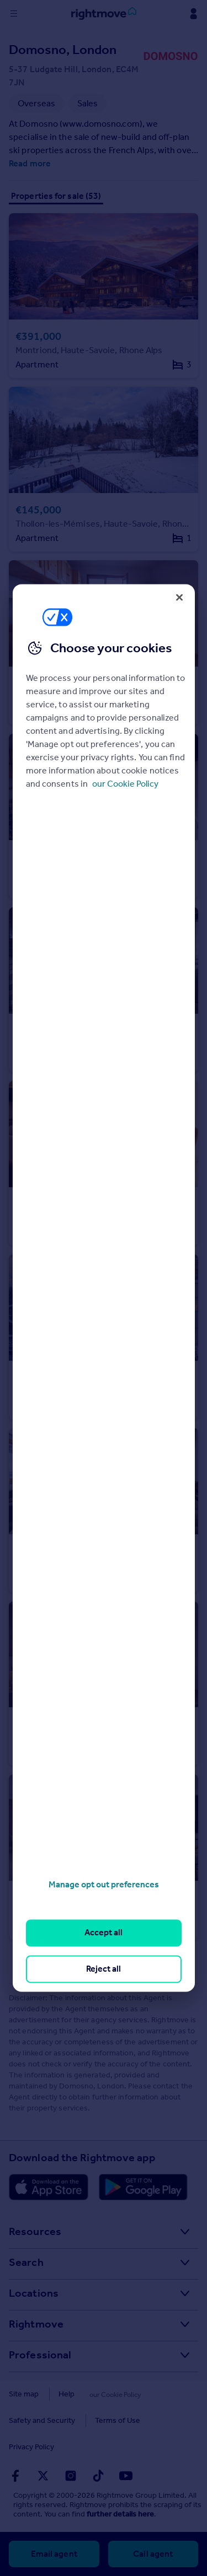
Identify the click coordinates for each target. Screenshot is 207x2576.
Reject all (103, 1968)
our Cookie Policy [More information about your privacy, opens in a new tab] (125, 783)
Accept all (103, 1933)
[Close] (179, 597)
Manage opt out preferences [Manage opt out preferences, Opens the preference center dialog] (104, 1884)
